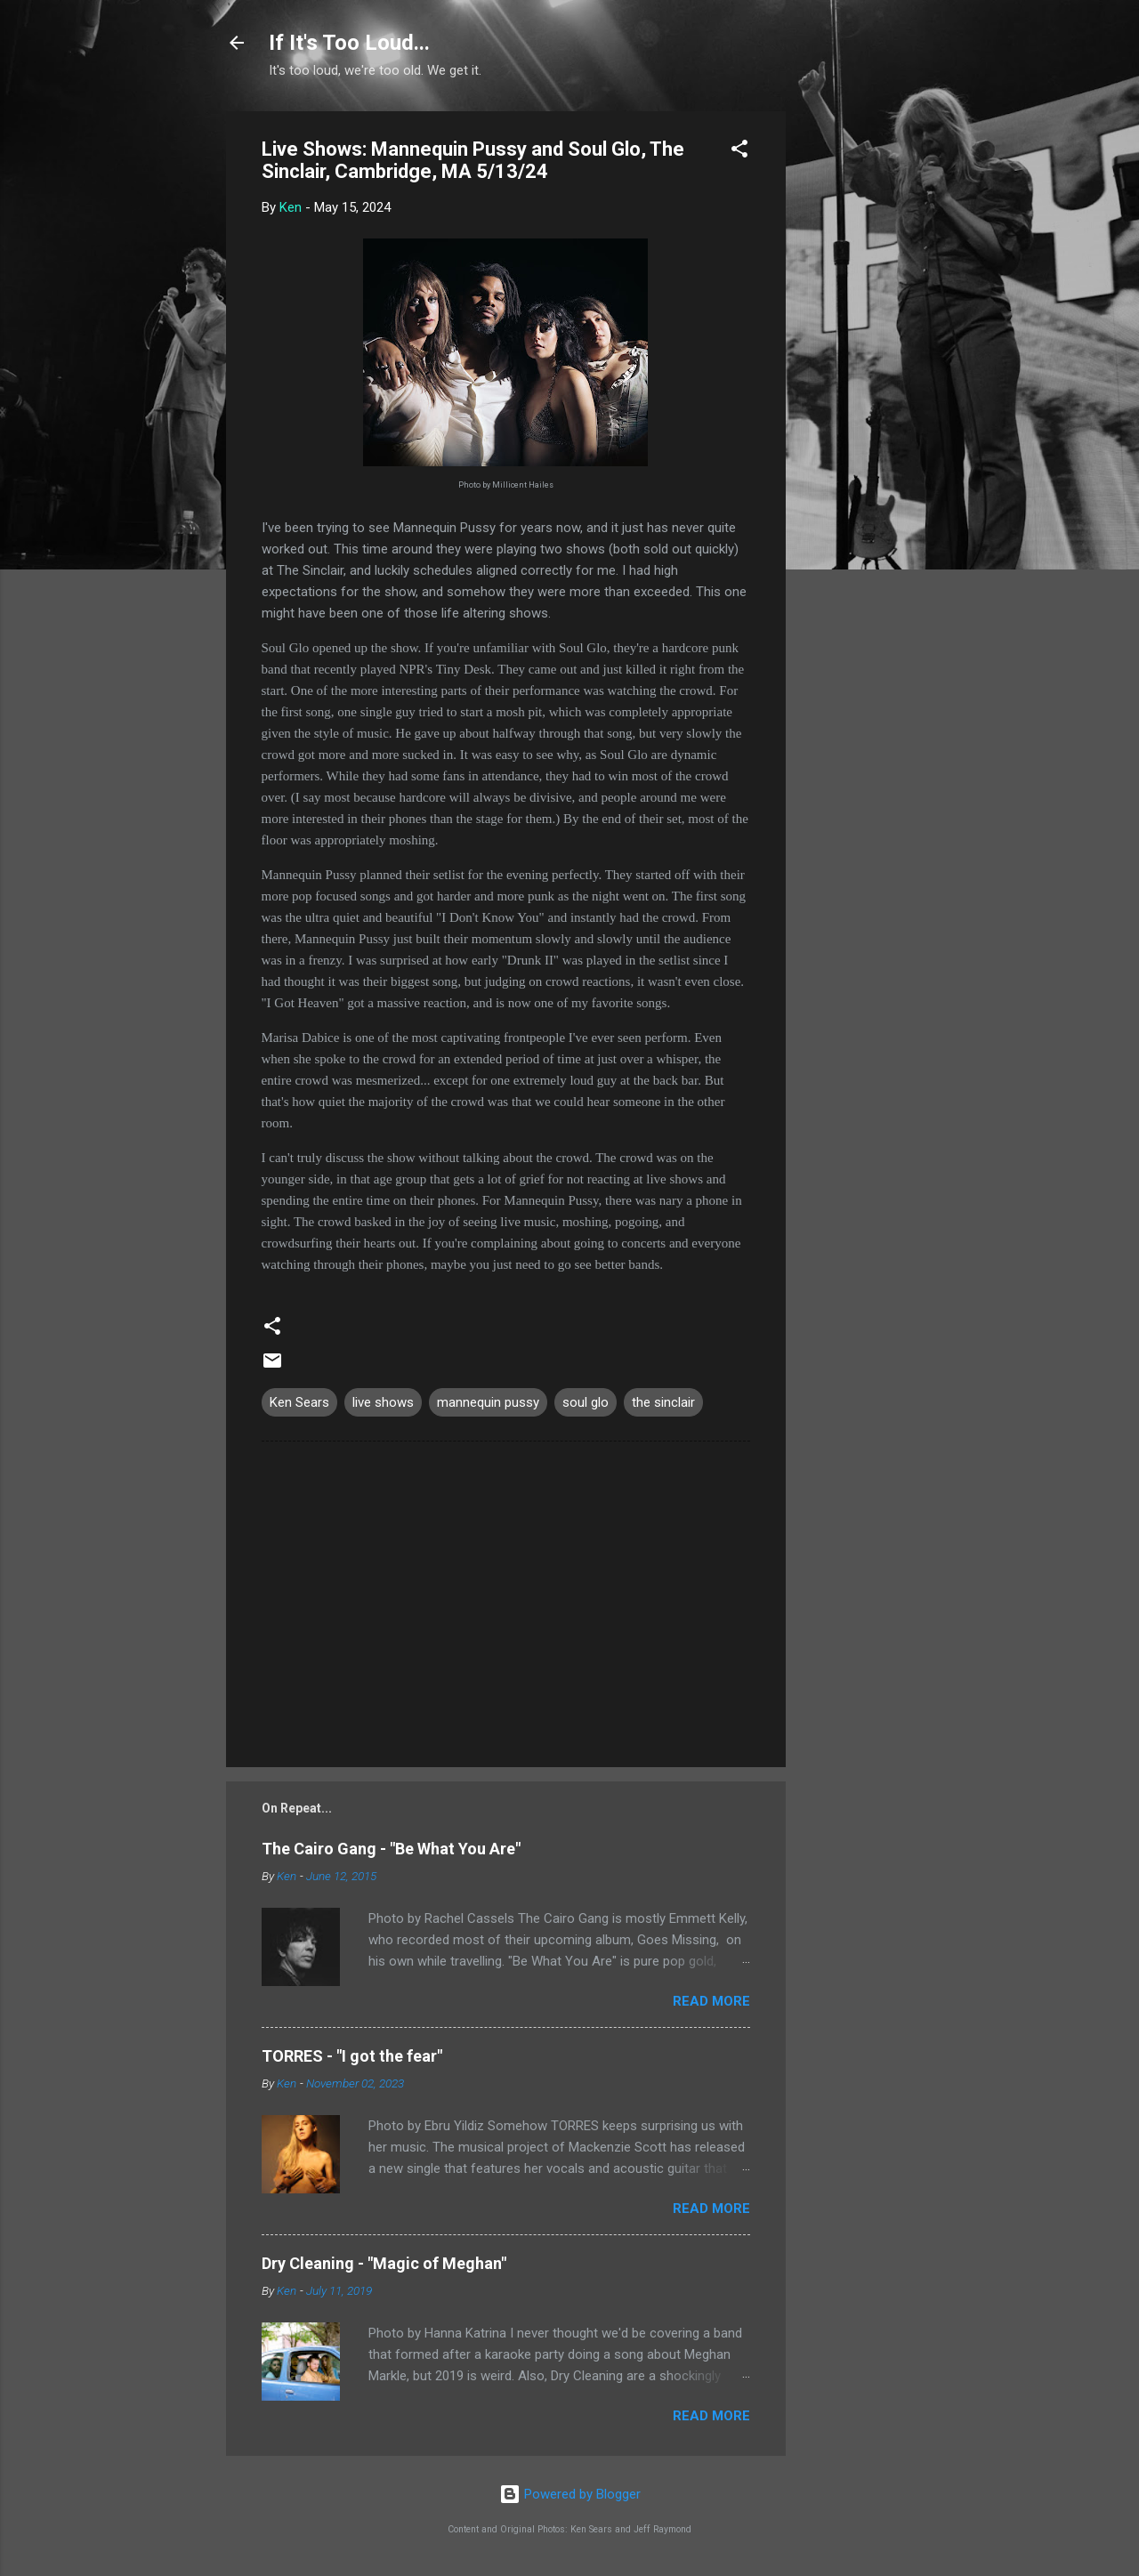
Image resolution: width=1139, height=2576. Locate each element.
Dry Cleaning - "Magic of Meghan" (384, 2263)
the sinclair (663, 1402)
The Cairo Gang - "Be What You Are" (391, 1848)
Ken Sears (299, 1402)
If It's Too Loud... (349, 42)
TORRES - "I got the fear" (352, 2056)
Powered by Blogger (570, 2494)
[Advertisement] (857, 378)
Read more (711, 2001)
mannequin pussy (488, 1402)
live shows (383, 1402)
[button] (739, 152)
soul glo (585, 1402)
